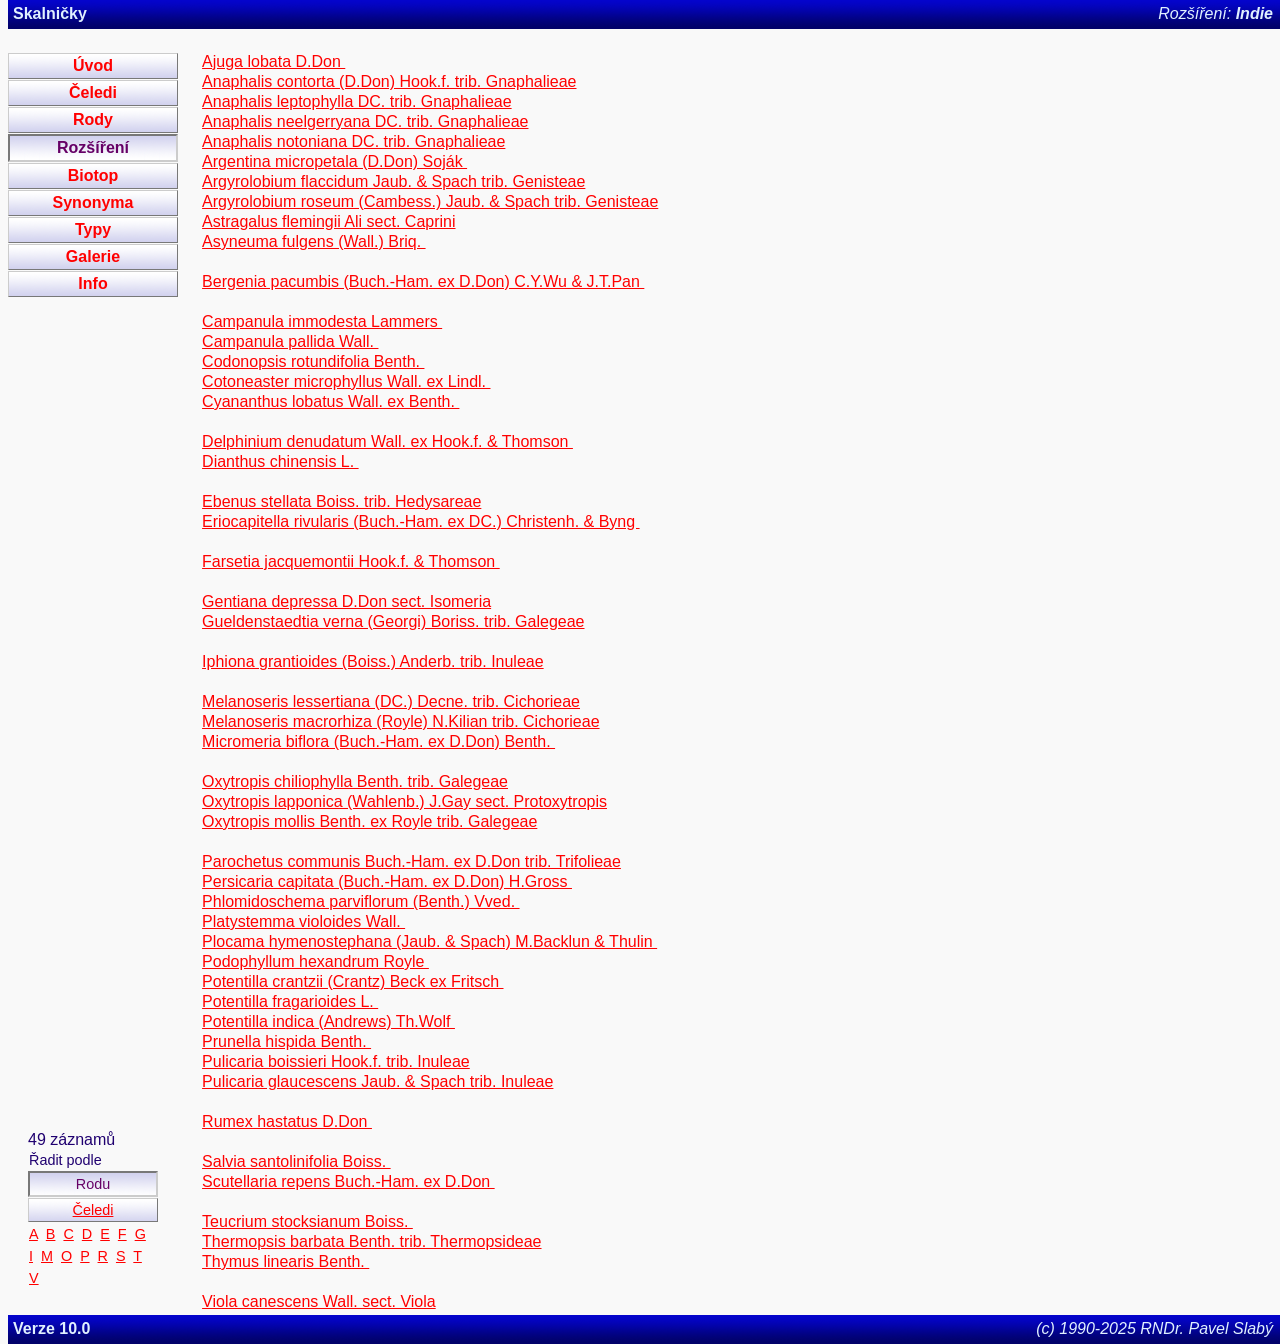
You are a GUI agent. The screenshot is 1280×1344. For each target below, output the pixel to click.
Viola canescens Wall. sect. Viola (319, 1301)
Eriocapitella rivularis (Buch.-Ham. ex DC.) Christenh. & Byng (420, 521)
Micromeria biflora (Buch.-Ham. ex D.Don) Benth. (378, 741)
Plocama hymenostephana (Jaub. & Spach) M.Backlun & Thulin (429, 941)
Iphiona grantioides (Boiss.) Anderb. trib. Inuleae (373, 661)
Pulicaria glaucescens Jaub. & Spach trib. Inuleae (377, 1081)
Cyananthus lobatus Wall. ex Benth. (330, 401)
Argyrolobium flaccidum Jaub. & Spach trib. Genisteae (393, 181)
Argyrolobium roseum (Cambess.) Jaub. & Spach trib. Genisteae (430, 201)
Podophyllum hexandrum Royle (315, 961)
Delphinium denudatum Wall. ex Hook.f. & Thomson (387, 441)
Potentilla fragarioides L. (290, 1001)
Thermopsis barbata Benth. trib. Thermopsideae (371, 1241)
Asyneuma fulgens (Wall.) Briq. (313, 241)
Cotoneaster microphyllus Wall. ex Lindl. (346, 381)
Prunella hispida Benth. (286, 1041)
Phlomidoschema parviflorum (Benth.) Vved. (360, 901)
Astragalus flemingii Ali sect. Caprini (328, 221)
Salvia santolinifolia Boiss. (296, 1161)
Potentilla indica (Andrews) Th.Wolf (328, 1021)
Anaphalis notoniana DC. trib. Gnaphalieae (353, 141)
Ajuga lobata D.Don (273, 61)
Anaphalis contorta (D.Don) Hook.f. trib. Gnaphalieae (389, 81)
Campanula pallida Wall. (290, 341)
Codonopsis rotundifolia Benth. (313, 361)
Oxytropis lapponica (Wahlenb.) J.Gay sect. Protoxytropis (404, 801)
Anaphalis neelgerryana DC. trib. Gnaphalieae (365, 121)
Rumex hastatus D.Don (287, 1121)
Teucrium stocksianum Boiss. (307, 1221)
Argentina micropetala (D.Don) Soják (334, 161)
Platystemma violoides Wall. (303, 921)
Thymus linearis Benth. (285, 1261)
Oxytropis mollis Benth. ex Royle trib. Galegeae (369, 821)
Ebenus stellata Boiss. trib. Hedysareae (341, 501)
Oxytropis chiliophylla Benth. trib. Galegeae (355, 781)
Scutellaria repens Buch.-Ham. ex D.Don (348, 1181)
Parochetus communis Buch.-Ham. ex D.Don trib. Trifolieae (411, 861)
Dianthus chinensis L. (280, 461)
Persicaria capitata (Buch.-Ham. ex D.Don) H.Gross (387, 881)
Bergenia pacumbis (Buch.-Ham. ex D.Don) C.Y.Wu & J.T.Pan (423, 281)
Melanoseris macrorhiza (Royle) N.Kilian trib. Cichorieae (400, 721)
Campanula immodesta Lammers (322, 321)
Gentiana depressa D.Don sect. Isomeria (346, 601)
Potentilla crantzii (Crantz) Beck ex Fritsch (352, 981)
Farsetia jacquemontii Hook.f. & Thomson (351, 561)
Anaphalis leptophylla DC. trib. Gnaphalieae (357, 101)
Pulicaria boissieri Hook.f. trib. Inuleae (336, 1061)
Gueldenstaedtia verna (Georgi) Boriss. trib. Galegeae (393, 621)
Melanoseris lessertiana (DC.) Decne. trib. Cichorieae (391, 701)
